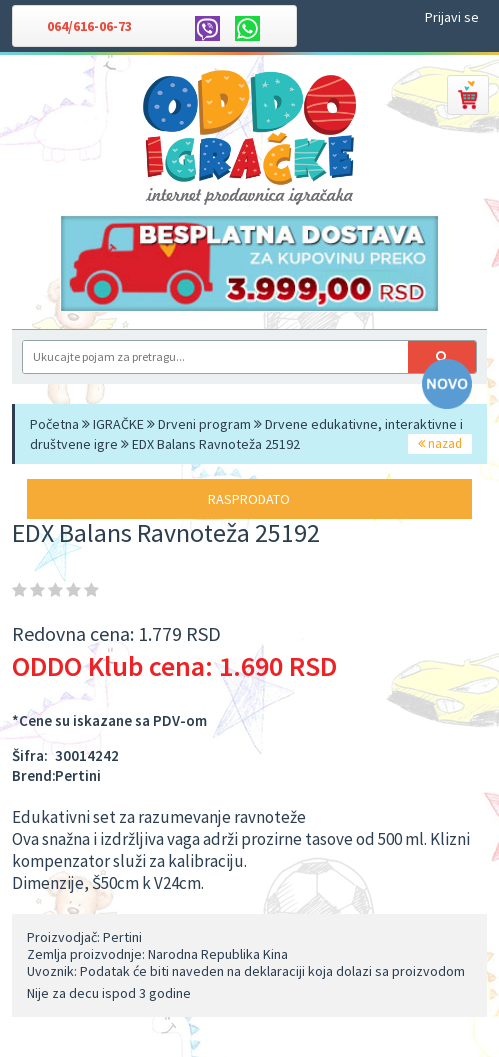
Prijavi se (452, 17)
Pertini (78, 775)
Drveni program (204, 424)
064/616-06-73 (89, 26)
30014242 (87, 755)
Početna (54, 424)
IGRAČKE (118, 424)
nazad (440, 443)
